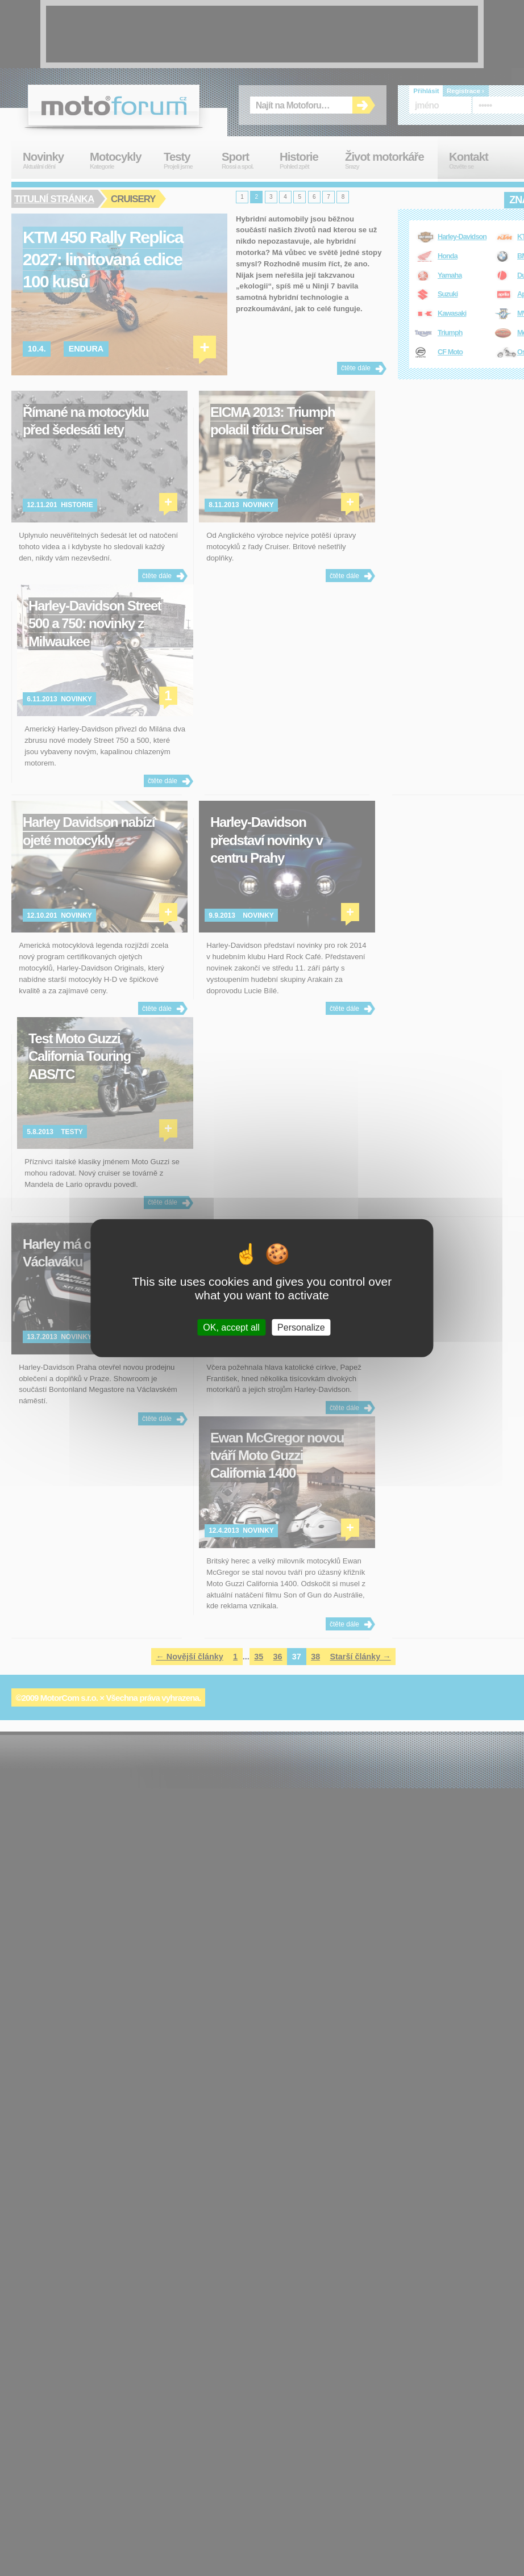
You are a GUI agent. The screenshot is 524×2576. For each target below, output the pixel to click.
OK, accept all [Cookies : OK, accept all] (231, 1327)
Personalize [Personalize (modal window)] (301, 1327)
